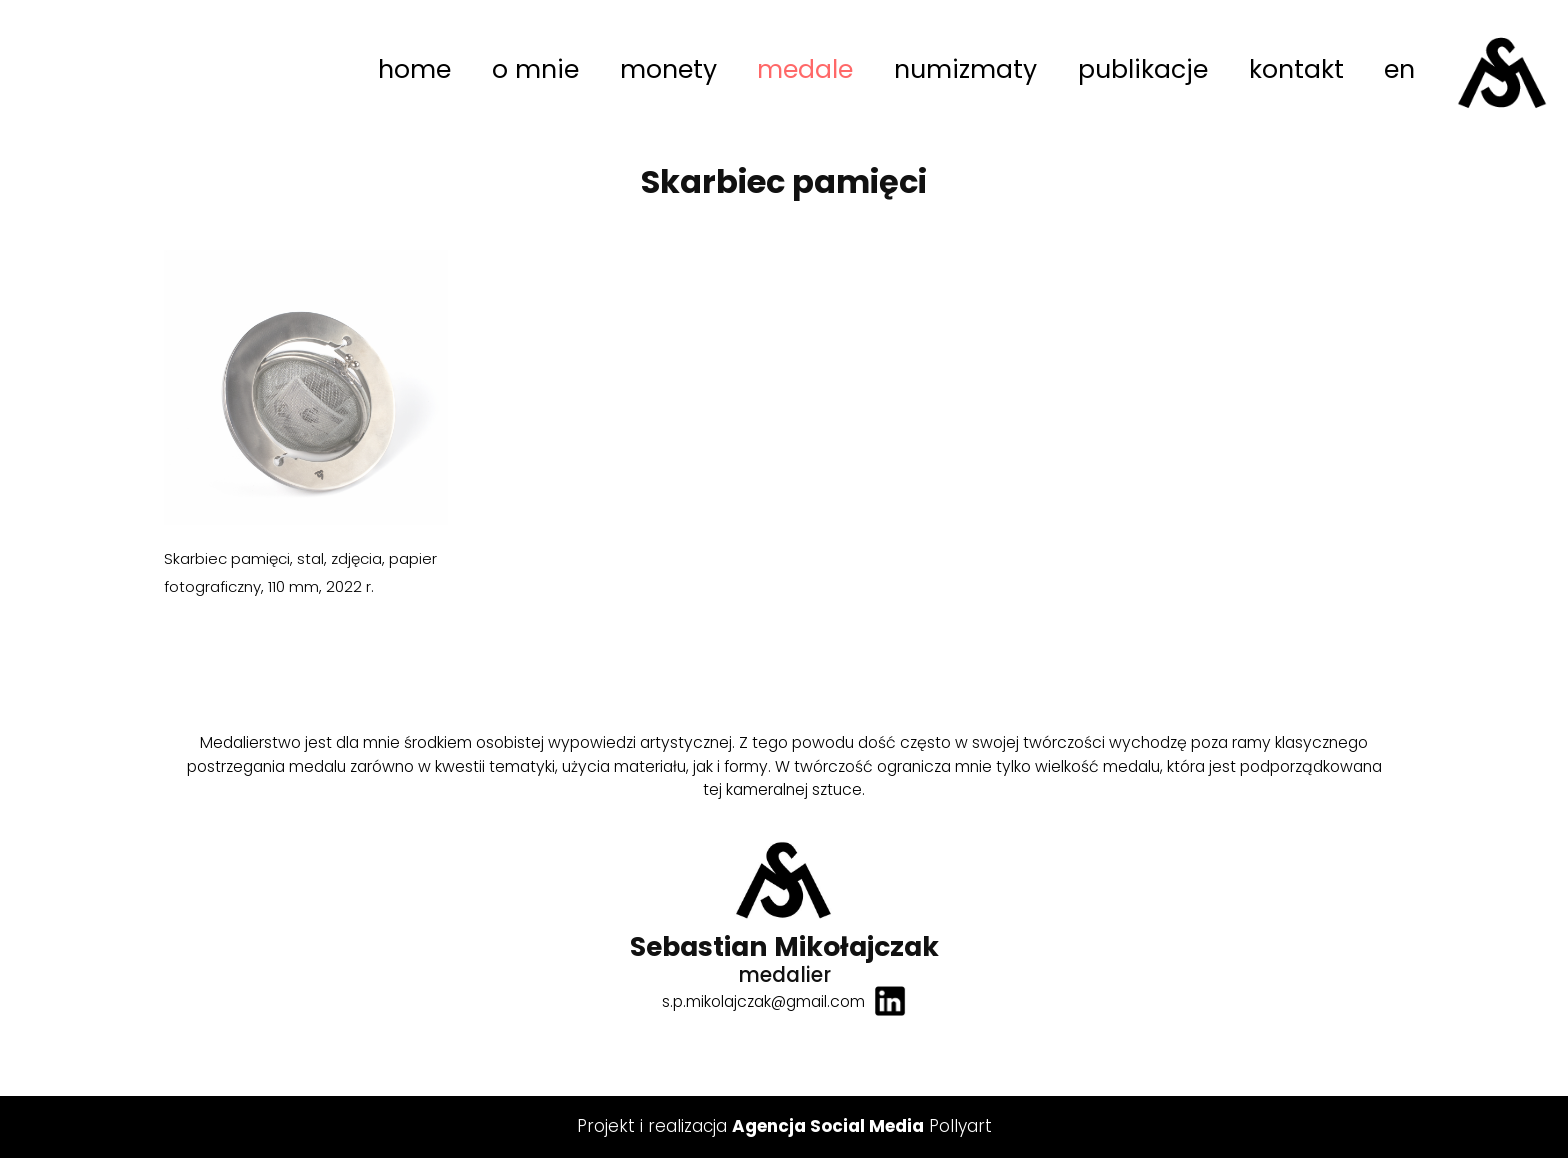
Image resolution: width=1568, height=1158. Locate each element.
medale (805, 69)
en (1399, 69)
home (414, 69)
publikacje (1143, 69)
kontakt (1296, 69)
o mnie (535, 69)
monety (668, 69)
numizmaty (965, 69)
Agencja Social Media (828, 1126)
